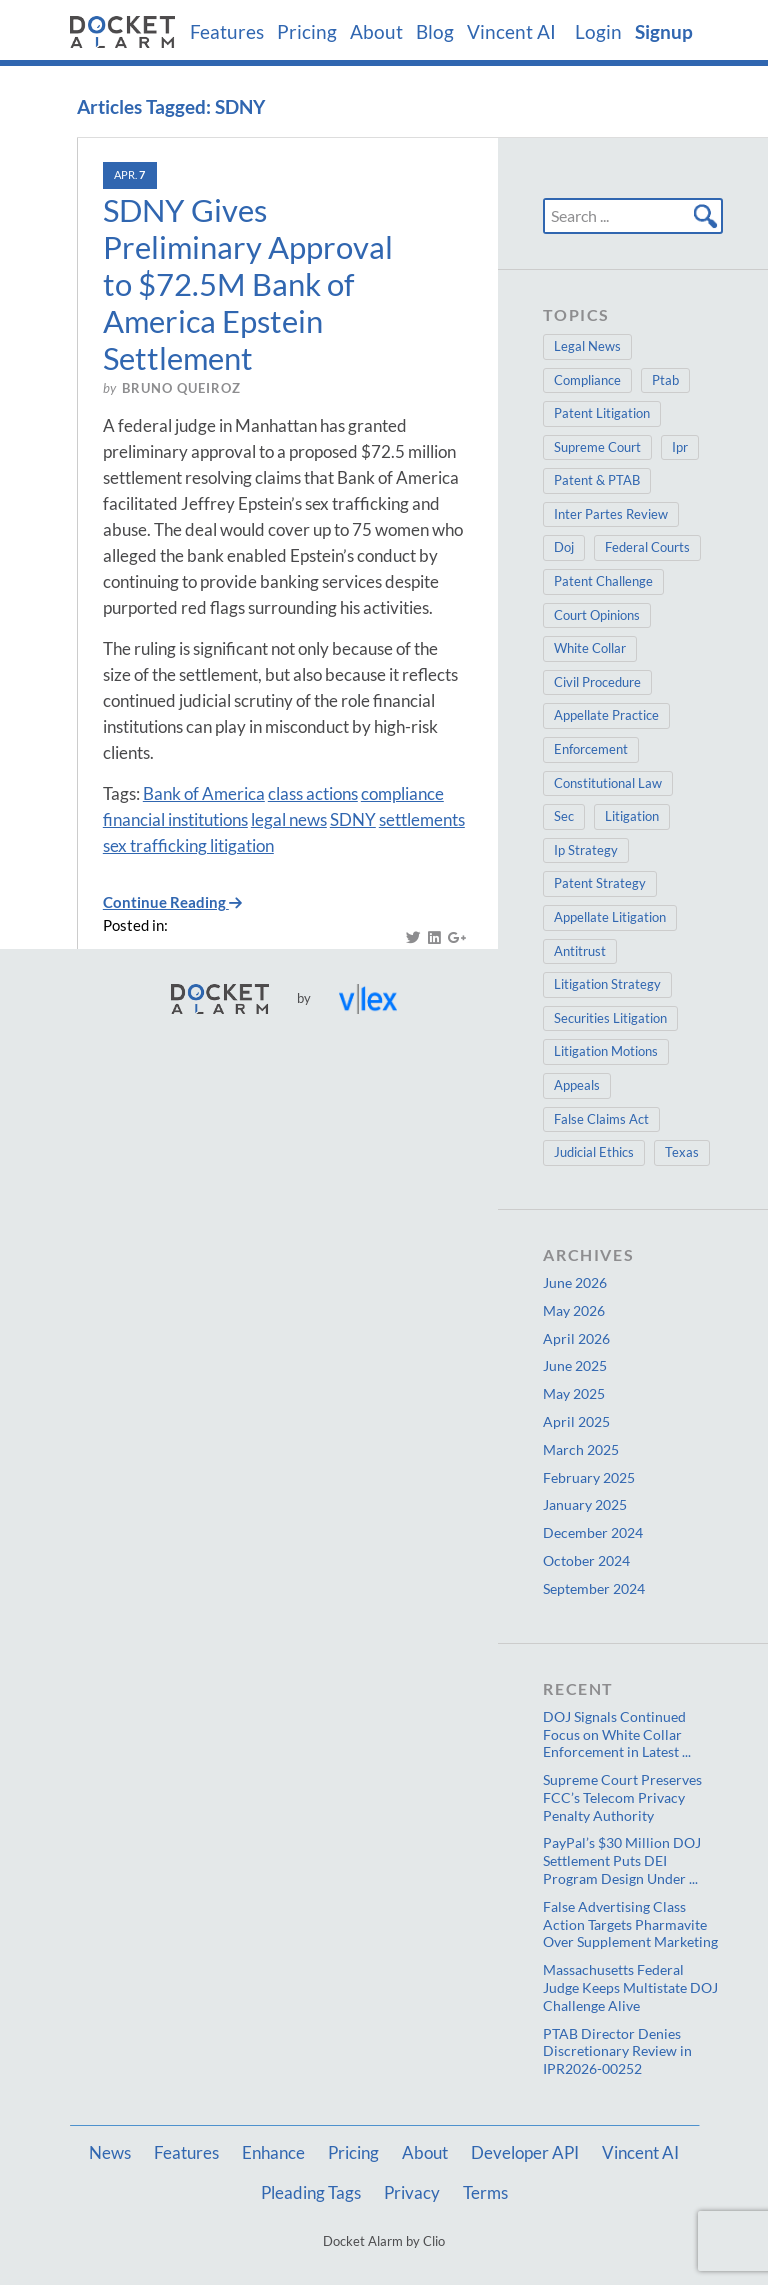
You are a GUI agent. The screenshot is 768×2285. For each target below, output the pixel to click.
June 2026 (575, 1282)
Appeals (577, 1085)
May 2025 (574, 1393)
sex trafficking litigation (188, 845)
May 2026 (574, 1310)
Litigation (632, 816)
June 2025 (575, 1365)
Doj (564, 547)
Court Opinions (597, 615)
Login (598, 32)
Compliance (587, 380)
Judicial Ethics (594, 1152)
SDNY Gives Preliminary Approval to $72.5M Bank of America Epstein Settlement (248, 284)
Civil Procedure (597, 682)
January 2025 (585, 1504)
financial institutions (175, 819)
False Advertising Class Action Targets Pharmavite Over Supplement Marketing (630, 1924)
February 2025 (589, 1477)
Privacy (412, 2193)
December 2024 (593, 1532)
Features (227, 32)
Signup (664, 32)
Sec (564, 816)
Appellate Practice (606, 715)
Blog (435, 32)
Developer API (525, 2153)
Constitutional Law (608, 783)
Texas (682, 1152)
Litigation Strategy (607, 984)
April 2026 (576, 1338)
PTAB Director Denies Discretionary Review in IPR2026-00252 (617, 2051)
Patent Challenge (603, 581)
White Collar (590, 648)
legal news (289, 819)
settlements (422, 819)
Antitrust (580, 951)
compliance (402, 793)
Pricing (307, 32)
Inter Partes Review (611, 514)
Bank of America (204, 793)
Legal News (587, 346)
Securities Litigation (610, 1018)
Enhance (273, 2153)
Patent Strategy (600, 883)
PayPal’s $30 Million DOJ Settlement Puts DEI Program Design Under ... (622, 1860)
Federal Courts (647, 547)
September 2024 (594, 1588)
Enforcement (591, 749)
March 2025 (581, 1449)
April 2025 (576, 1421)
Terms (485, 2193)
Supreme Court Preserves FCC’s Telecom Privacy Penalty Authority (622, 1797)
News (110, 2153)
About (376, 32)
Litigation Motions (606, 1051)
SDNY (353, 819)
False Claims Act (601, 1119)
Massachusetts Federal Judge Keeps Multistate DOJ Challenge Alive (630, 1987)
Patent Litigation (602, 413)
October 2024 (586, 1560)
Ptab (665, 380)
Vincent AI (511, 32)
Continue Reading (172, 902)
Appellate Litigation (610, 917)
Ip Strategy (586, 850)
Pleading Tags (311, 2193)
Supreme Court (597, 447)
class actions (313, 793)
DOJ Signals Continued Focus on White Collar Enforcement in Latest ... (617, 1734)
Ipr (680, 447)
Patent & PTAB (597, 480)
